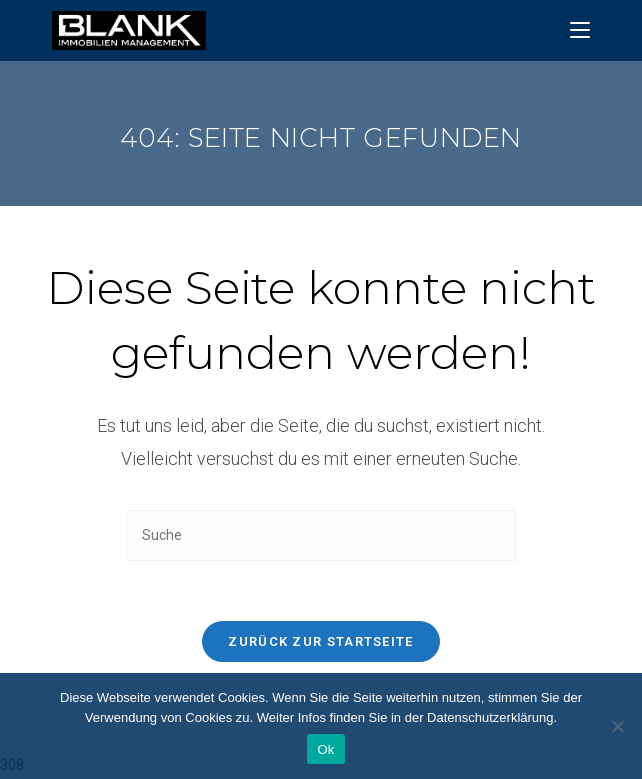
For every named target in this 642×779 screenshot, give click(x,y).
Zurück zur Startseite (320, 641)
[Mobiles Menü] (580, 30)
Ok (325, 749)
